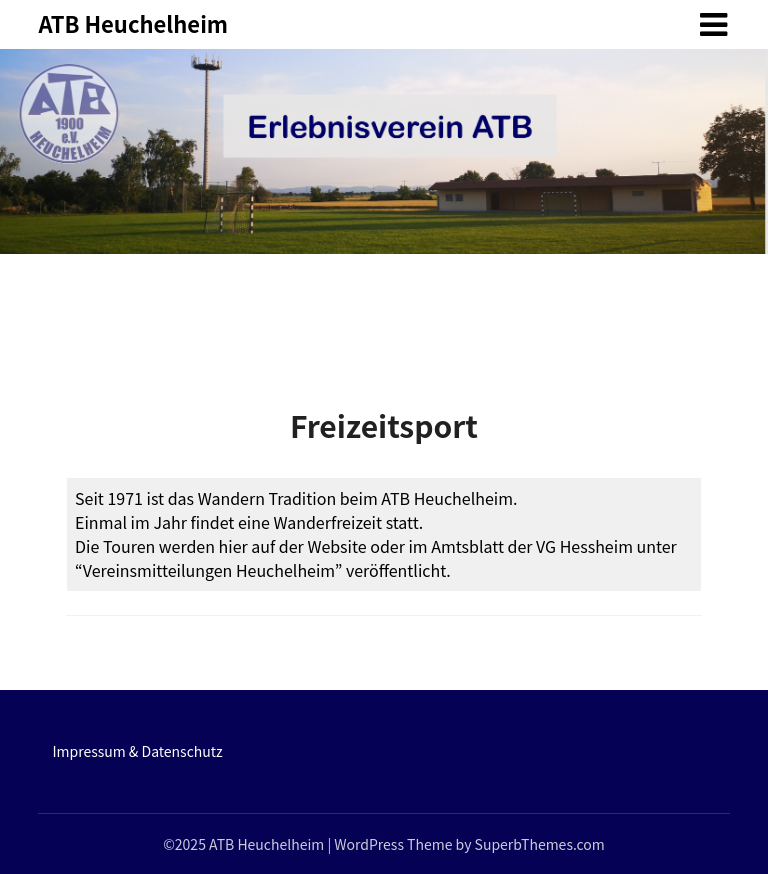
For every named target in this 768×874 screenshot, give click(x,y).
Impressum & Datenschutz (137, 751)
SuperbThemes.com (540, 844)
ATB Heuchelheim (133, 23)
